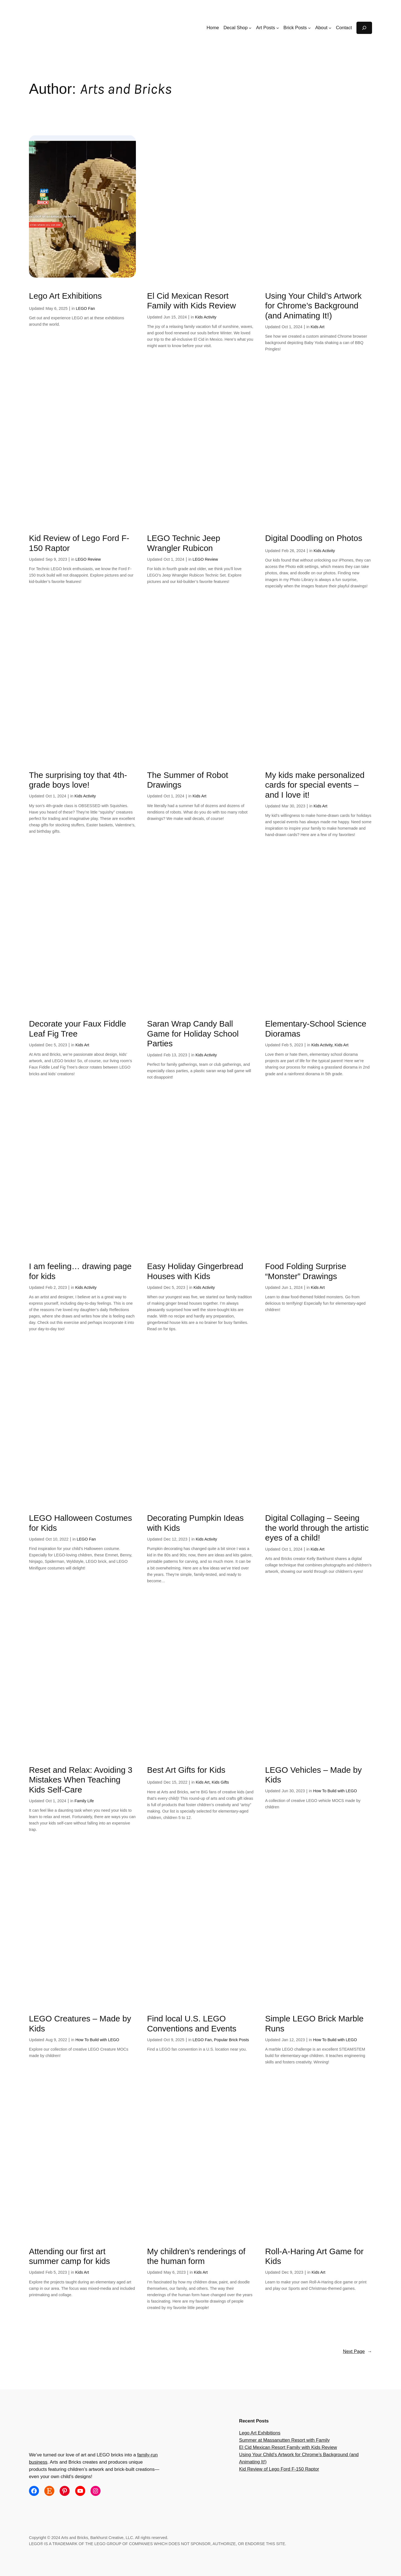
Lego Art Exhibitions (65, 295)
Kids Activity (205, 317)
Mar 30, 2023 (293, 806)
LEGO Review (88, 559)
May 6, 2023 (174, 2272)
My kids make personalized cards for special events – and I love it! (315, 784)
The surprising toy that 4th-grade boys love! (78, 780)
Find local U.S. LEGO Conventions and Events (191, 2023)
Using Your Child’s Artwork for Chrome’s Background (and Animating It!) (313, 305)
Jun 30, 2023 (293, 1791)
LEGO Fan (85, 308)
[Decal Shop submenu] (250, 27)
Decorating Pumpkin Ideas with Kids (195, 1522)
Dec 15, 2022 (175, 1782)
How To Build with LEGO (335, 1791)
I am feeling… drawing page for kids (80, 1271)
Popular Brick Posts (231, 2040)
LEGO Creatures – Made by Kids (80, 2023)
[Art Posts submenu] (277, 27)
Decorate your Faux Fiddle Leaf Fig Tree (77, 1028)
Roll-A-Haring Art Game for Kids (314, 2256)
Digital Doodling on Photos (313, 538)
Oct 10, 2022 (56, 1539)
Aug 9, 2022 (56, 2040)
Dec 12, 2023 (175, 1539)
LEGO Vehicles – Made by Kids (313, 1774)
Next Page (357, 2351)
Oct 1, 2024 (292, 327)
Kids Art (317, 327)
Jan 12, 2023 (293, 2040)
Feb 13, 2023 (175, 1055)
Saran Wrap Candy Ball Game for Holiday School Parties (193, 1033)
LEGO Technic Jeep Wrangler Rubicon (183, 543)
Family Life (84, 1801)
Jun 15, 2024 (175, 317)
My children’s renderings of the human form (196, 2256)
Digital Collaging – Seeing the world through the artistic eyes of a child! (317, 1527)
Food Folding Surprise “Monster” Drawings (305, 1271)
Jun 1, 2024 (292, 1287)
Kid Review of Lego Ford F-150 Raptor (79, 543)
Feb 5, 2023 (292, 1045)
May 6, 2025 (56, 308)
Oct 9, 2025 (173, 2040)
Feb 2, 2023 (56, 1287)
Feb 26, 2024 (293, 550)
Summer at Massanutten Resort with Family (284, 2440)
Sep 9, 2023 (56, 559)
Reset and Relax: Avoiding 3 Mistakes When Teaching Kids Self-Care (80, 1779)
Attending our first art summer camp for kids (69, 2256)
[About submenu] (330, 27)
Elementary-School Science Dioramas (315, 1028)
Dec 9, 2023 (292, 2272)
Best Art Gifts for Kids (186, 1769)
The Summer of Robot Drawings (187, 780)
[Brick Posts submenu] (309, 27)
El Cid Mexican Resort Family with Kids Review (191, 300)
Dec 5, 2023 (56, 1045)
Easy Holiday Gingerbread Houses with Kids (195, 1271)
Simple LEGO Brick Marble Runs (314, 2023)
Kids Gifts (220, 1782)
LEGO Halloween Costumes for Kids (80, 1522)
